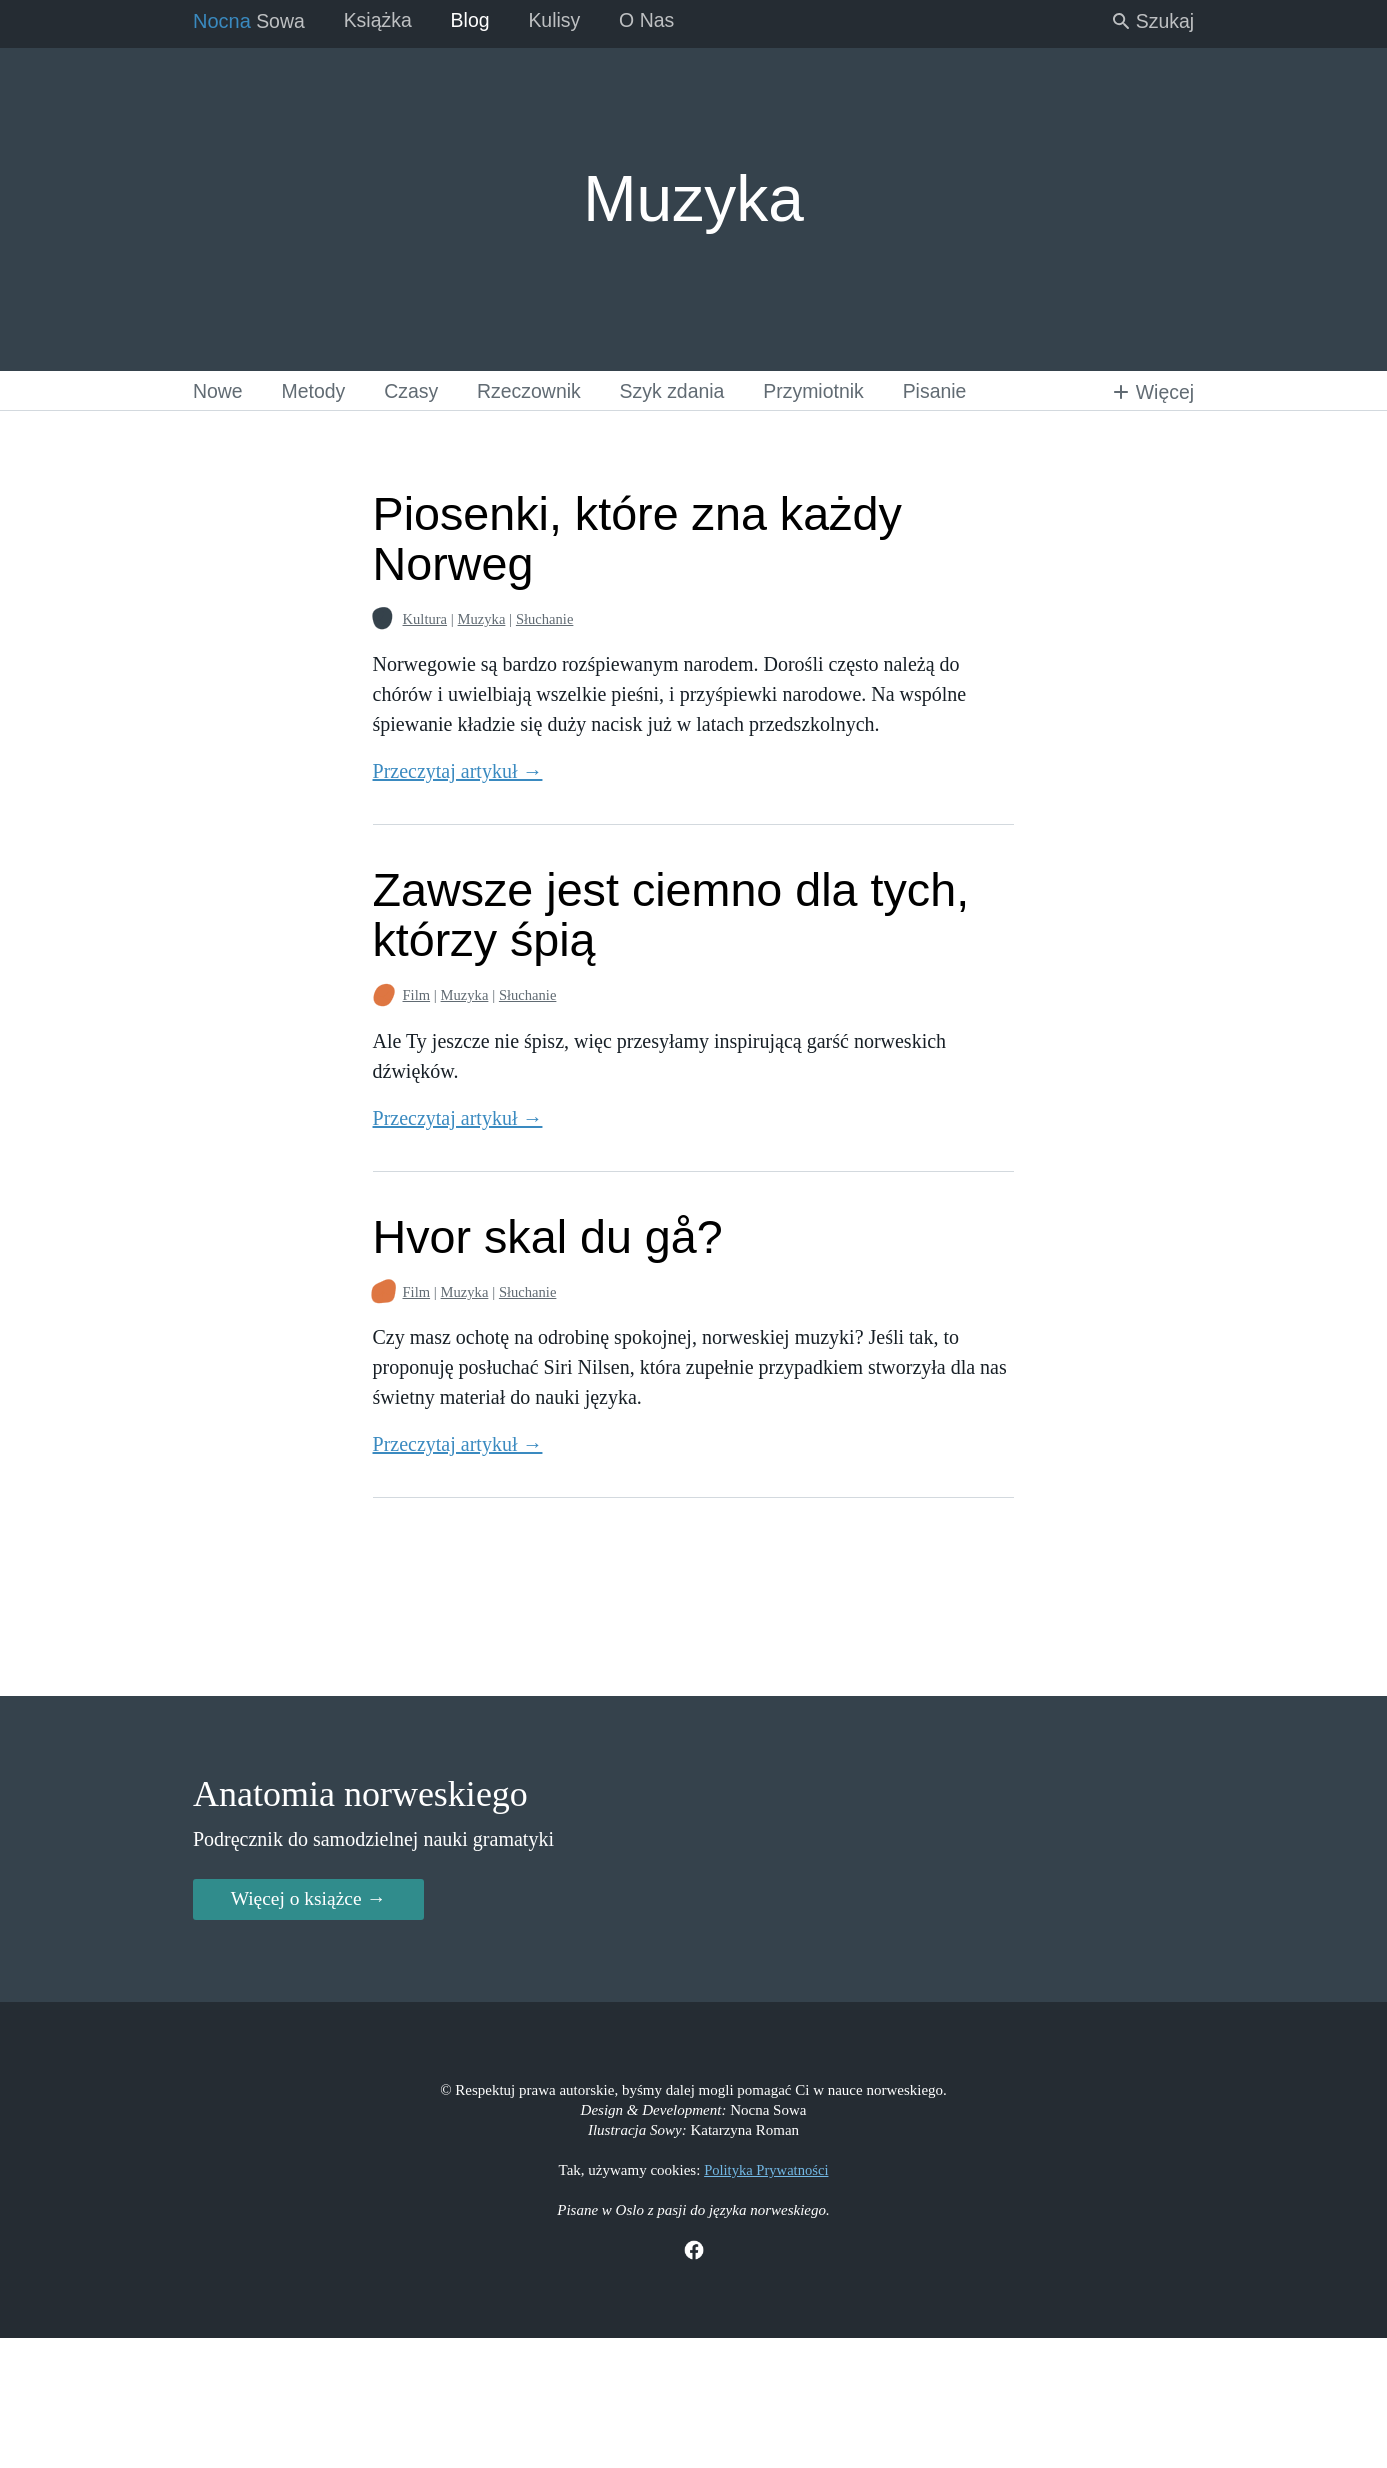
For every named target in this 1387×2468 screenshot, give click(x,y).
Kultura (417, 620)
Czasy (418, 390)
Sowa (250, 20)
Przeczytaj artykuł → (449, 772)
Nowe (219, 390)
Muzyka (474, 620)
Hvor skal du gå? (544, 1236)
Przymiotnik (831, 390)
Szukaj (1150, 20)
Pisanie (957, 390)
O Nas (658, 20)
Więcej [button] (1150, 390)
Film (408, 996)
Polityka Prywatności (766, 2298)
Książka (382, 20)
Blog (477, 20)
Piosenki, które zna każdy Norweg (636, 539)
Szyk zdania (687, 390)
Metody (318, 390)
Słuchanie (539, 620)
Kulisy (563, 20)
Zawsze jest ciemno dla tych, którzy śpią (671, 915)
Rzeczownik (539, 390)
